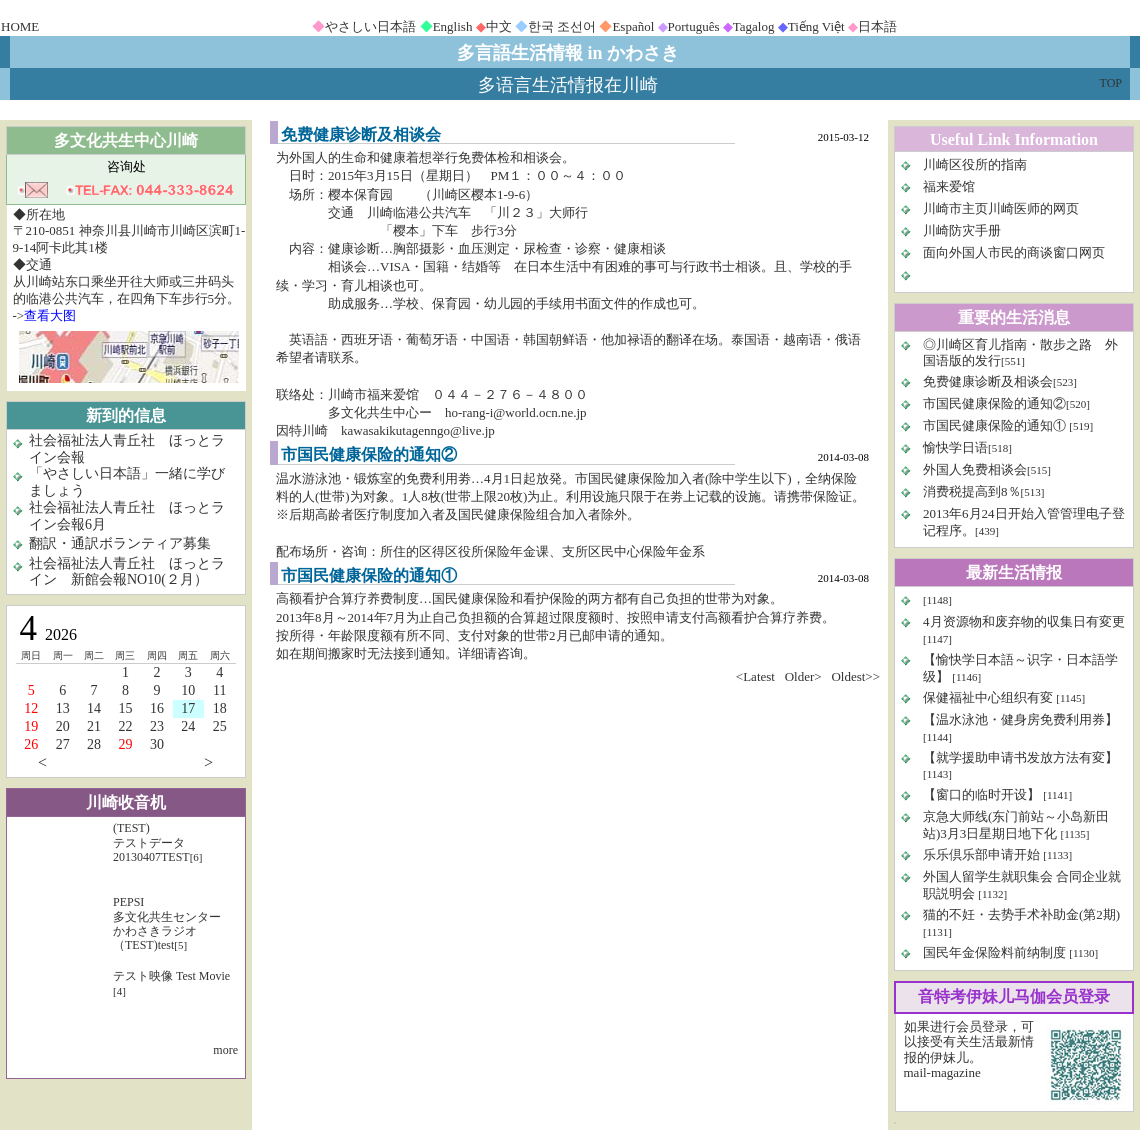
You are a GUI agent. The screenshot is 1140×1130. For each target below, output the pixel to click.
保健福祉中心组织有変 (988, 697)
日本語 (877, 26)
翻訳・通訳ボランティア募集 (120, 543)
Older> (803, 676)
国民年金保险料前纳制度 (994, 952)
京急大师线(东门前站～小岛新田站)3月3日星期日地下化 (1016, 825)
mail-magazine (942, 1072)
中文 (499, 26)
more (225, 1050)
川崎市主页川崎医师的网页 (1001, 208)
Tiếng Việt (816, 26)
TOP (1111, 83)
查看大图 (50, 315)
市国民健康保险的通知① (996, 425)
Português (694, 26)
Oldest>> (855, 676)
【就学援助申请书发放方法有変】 (1020, 757)
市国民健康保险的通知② (994, 403)
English (453, 26)
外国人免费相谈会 (975, 469)
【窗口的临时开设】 (983, 794)
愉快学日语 (955, 447)
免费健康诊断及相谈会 (988, 381)
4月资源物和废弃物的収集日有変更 (1024, 621)
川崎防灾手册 (962, 230)
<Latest (755, 676)
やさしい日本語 (370, 26)
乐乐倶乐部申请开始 (981, 854)
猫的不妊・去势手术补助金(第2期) (1021, 914)
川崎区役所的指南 (975, 164)
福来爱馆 (949, 186)
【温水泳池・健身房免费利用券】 (1020, 719)
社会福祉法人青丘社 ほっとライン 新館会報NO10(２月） (127, 572)
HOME (20, 26)
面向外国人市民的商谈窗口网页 (1014, 252)
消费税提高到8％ (972, 491)
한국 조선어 (562, 26)
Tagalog (754, 26)
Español (633, 26)
